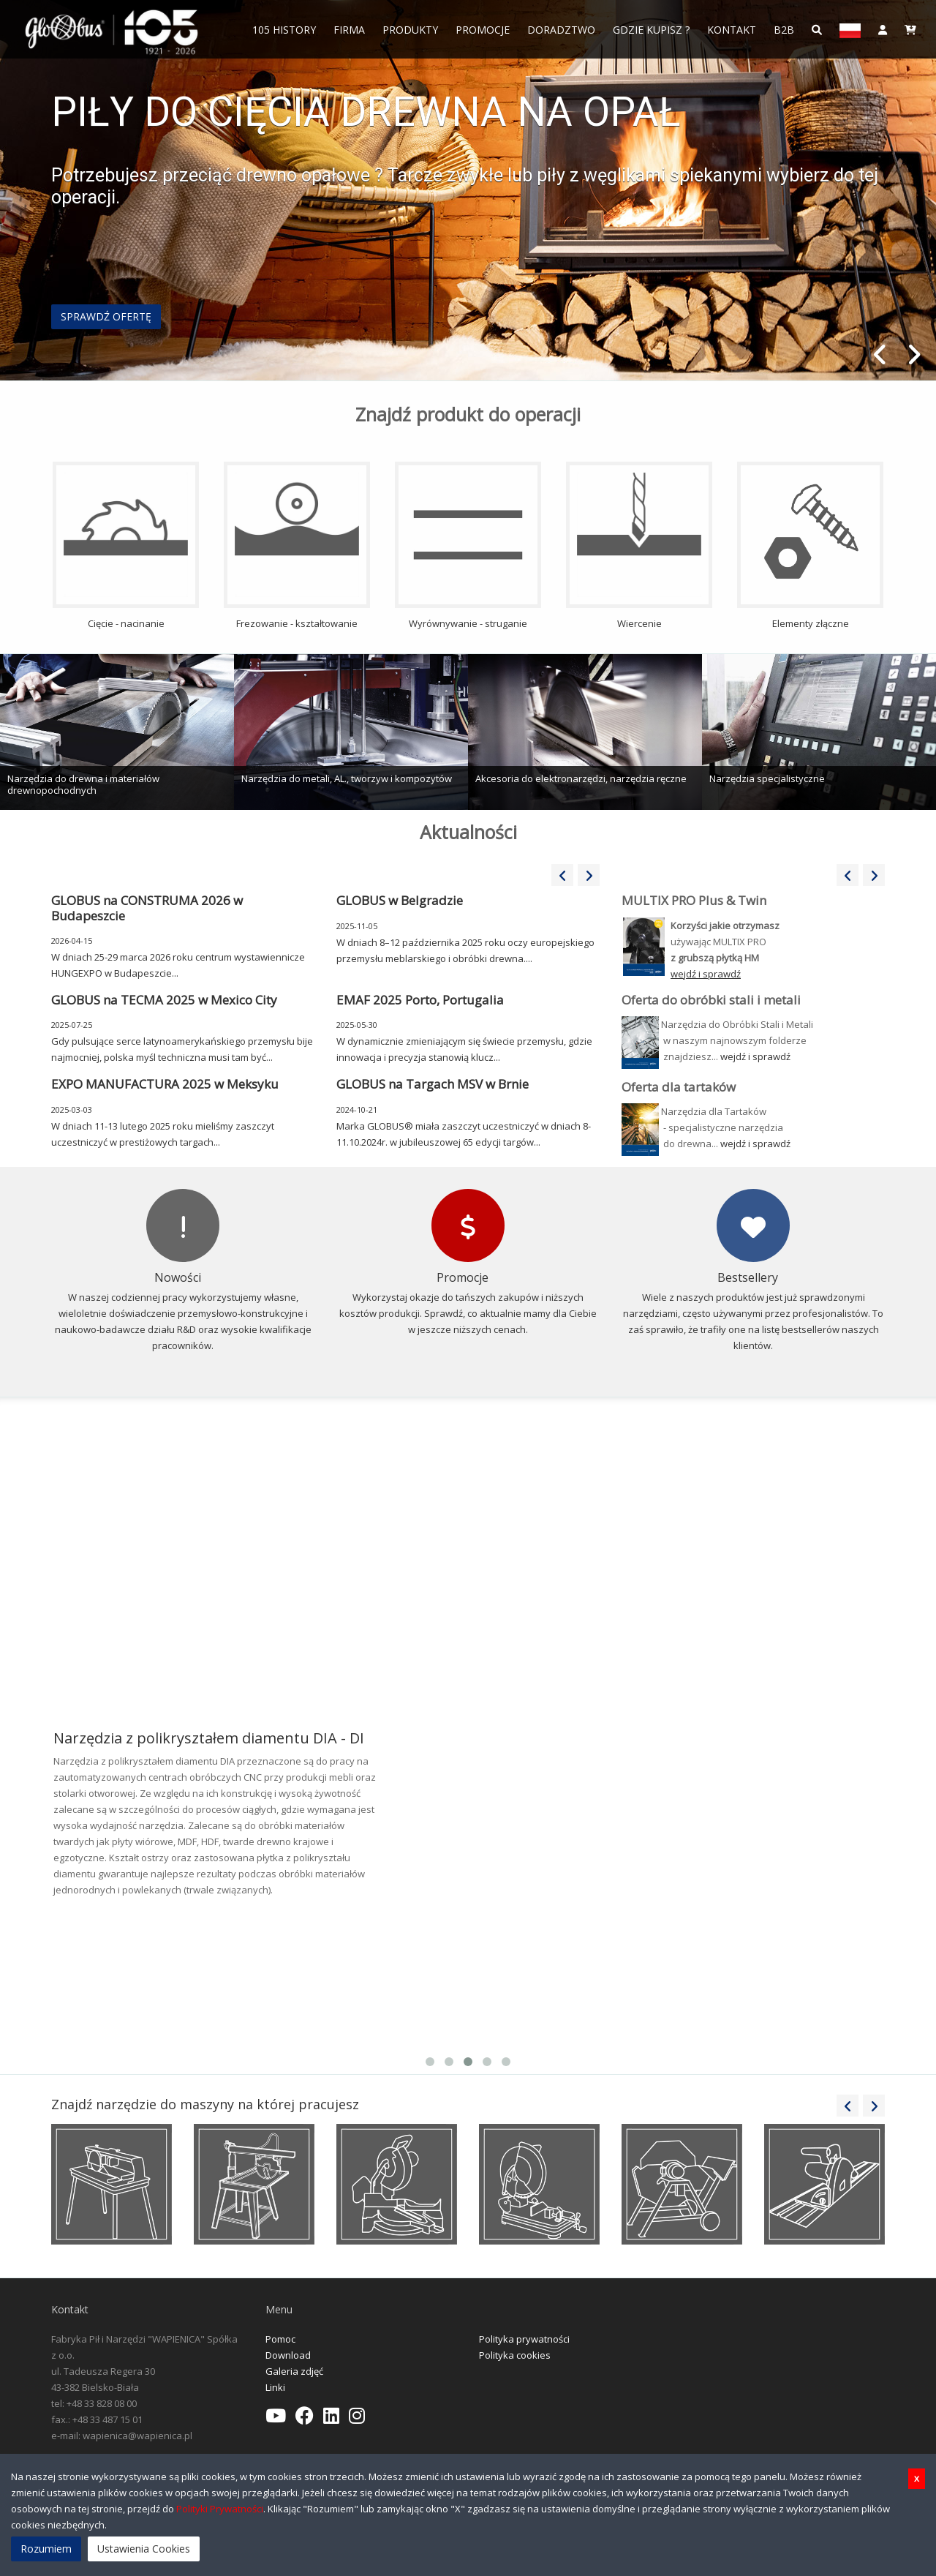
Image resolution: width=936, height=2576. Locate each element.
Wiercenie (639, 546)
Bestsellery (747, 1277)
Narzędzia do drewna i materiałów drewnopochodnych (83, 784)
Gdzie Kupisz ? (651, 30)
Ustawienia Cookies (143, 2549)
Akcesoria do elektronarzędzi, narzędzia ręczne (581, 778)
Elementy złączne (810, 546)
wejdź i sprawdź (755, 1056)
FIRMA (349, 30)
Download (288, 2355)
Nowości (177, 1277)
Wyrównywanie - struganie (468, 546)
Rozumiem (46, 2549)
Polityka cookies (515, 2355)
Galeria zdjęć (294, 2371)
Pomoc (280, 2339)
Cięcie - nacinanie (126, 546)
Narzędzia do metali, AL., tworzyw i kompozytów (346, 778)
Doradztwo (561, 30)
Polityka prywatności (524, 2339)
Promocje (483, 30)
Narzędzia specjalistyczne (767, 778)
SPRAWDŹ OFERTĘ (106, 316)
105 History (284, 30)
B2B (784, 30)
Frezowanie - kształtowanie (297, 546)
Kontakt (731, 30)
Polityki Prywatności (219, 2508)
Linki (275, 2387)
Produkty (410, 30)
